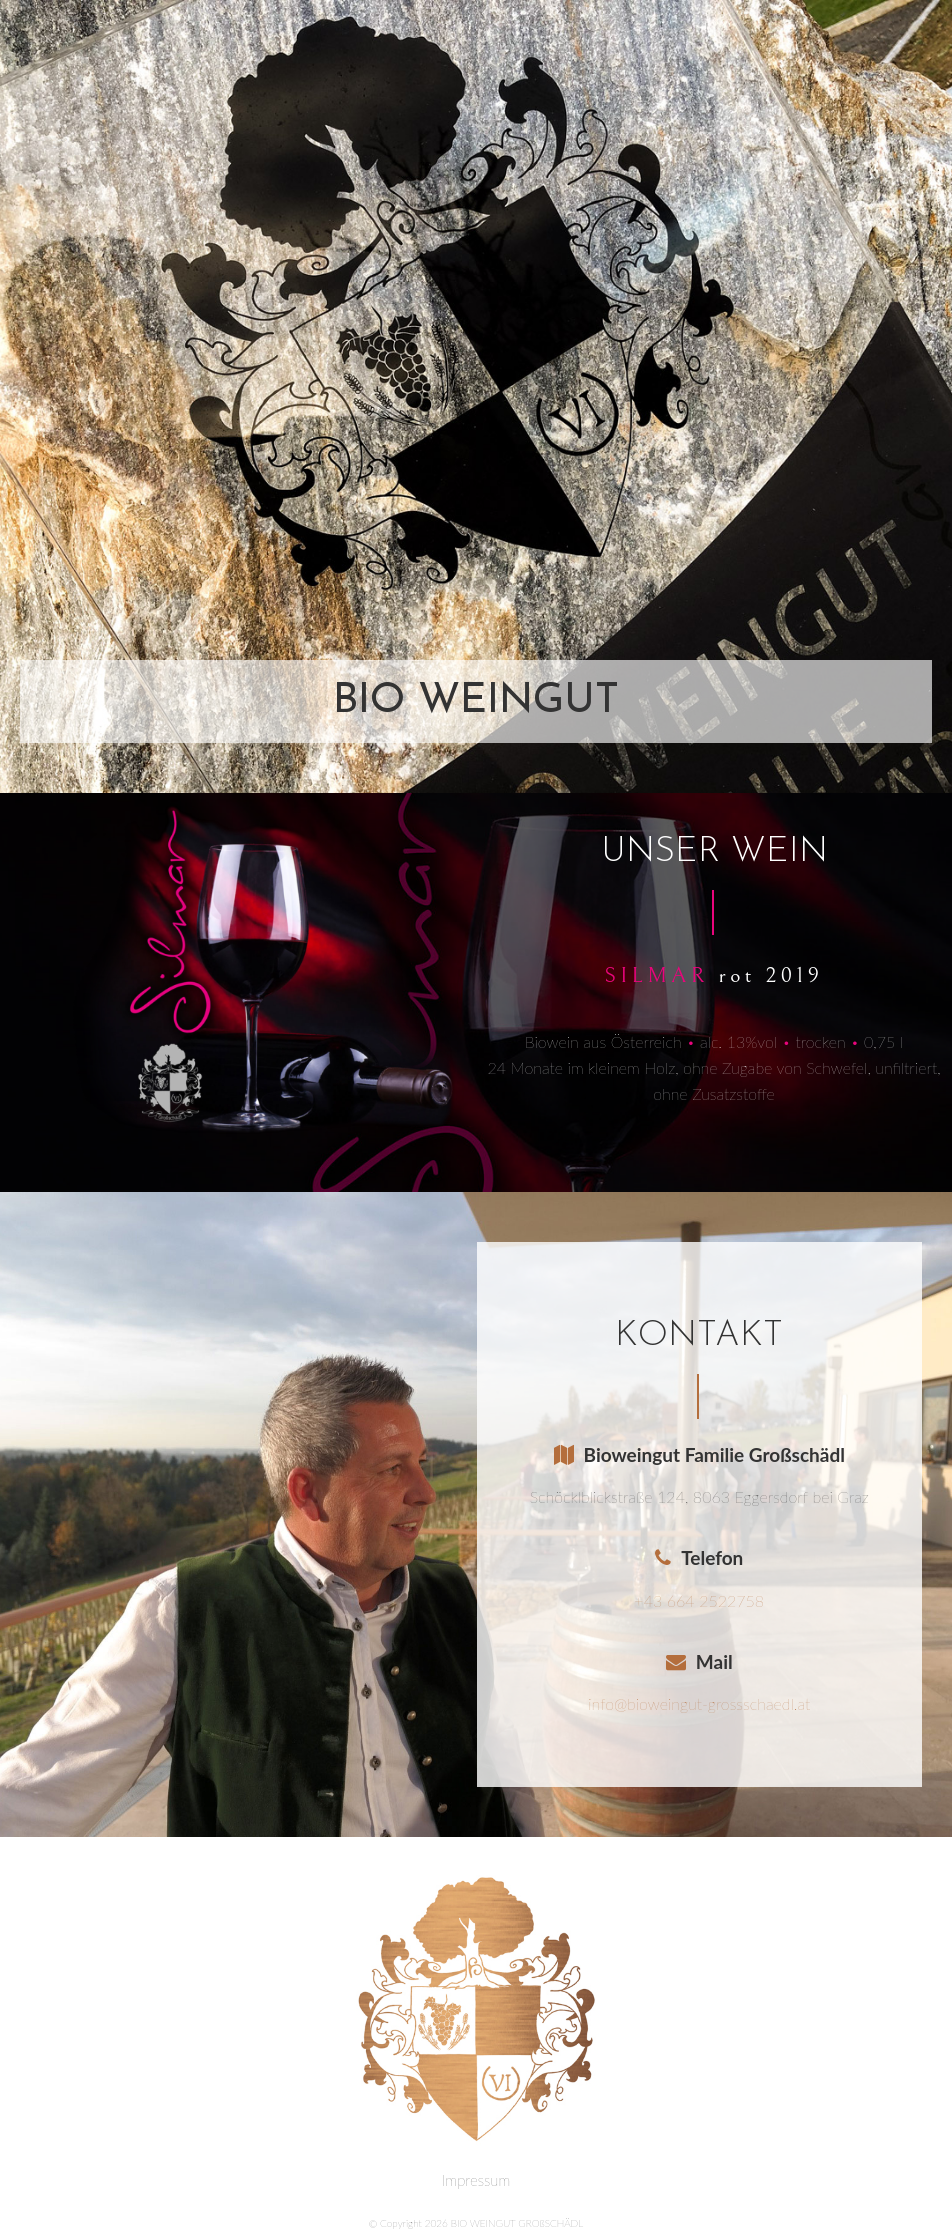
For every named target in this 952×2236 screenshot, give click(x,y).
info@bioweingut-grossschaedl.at (699, 1703)
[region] (476, 396)
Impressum (476, 2180)
